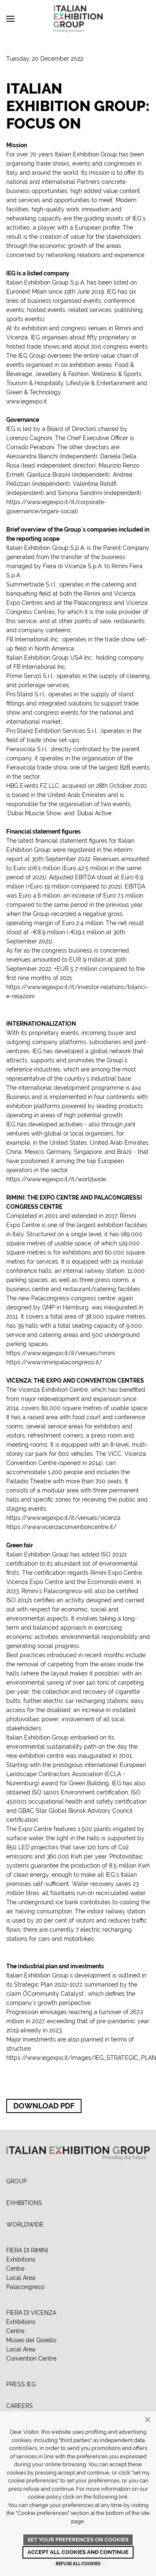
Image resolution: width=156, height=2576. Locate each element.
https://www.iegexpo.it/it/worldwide (56, 1179)
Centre (15, 2268)
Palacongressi (25, 2287)
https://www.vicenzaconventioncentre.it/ (61, 1527)
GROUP (16, 2181)
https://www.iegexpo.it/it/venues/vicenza (63, 1517)
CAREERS (19, 2406)
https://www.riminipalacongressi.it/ (54, 1362)
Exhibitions (20, 2259)
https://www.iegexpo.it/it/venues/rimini (60, 1353)
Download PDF (43, 2105)
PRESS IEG (21, 2384)
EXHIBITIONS (24, 2203)
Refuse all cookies (78, 2563)
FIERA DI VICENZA (31, 2312)
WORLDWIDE (25, 2224)
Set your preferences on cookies (78, 2539)
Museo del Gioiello (31, 2340)
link (123, 2497)
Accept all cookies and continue (78, 2552)
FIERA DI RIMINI (27, 2250)
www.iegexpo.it (26, 401)
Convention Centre (31, 2358)
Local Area (20, 2277)
